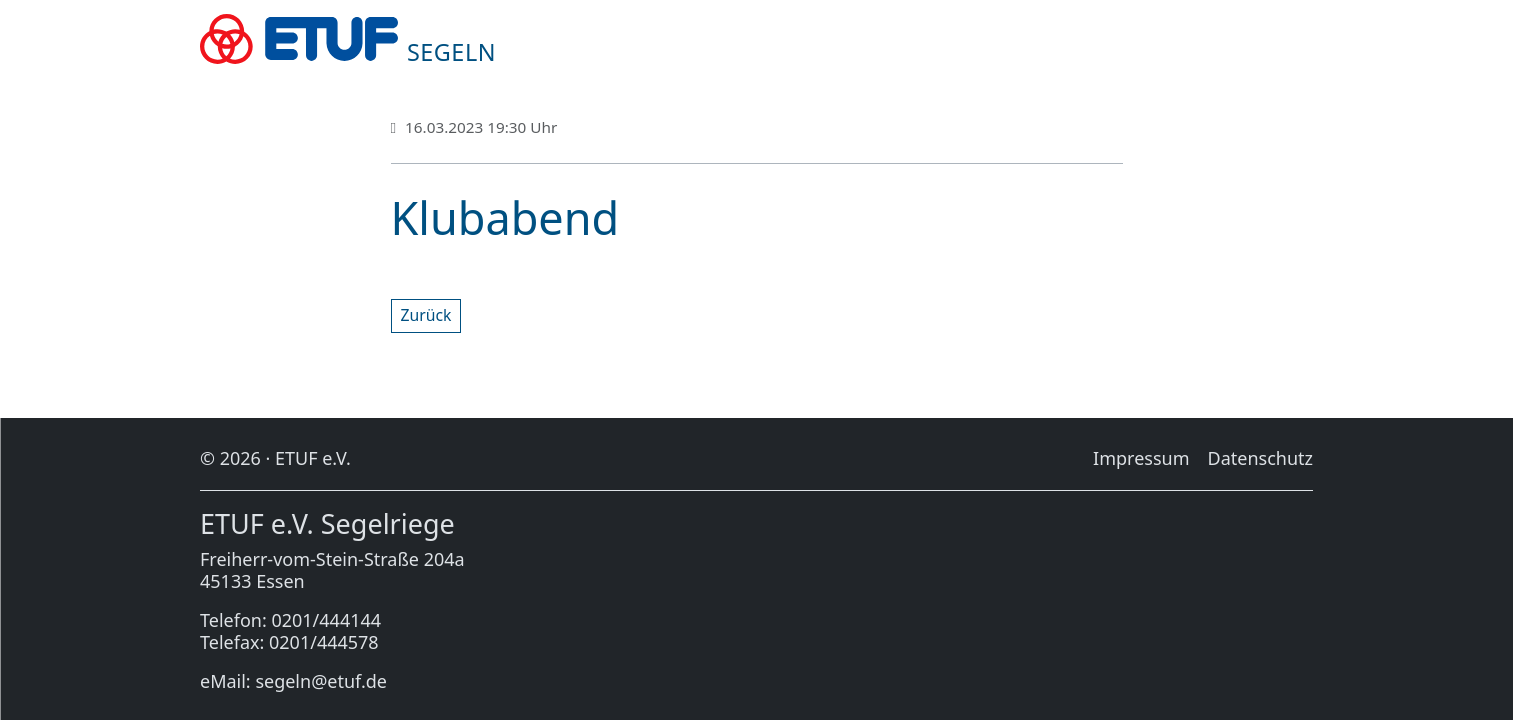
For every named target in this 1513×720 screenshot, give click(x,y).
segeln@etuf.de (321, 681)
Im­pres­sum (1141, 458)
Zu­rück (426, 315)
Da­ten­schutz (1260, 458)
